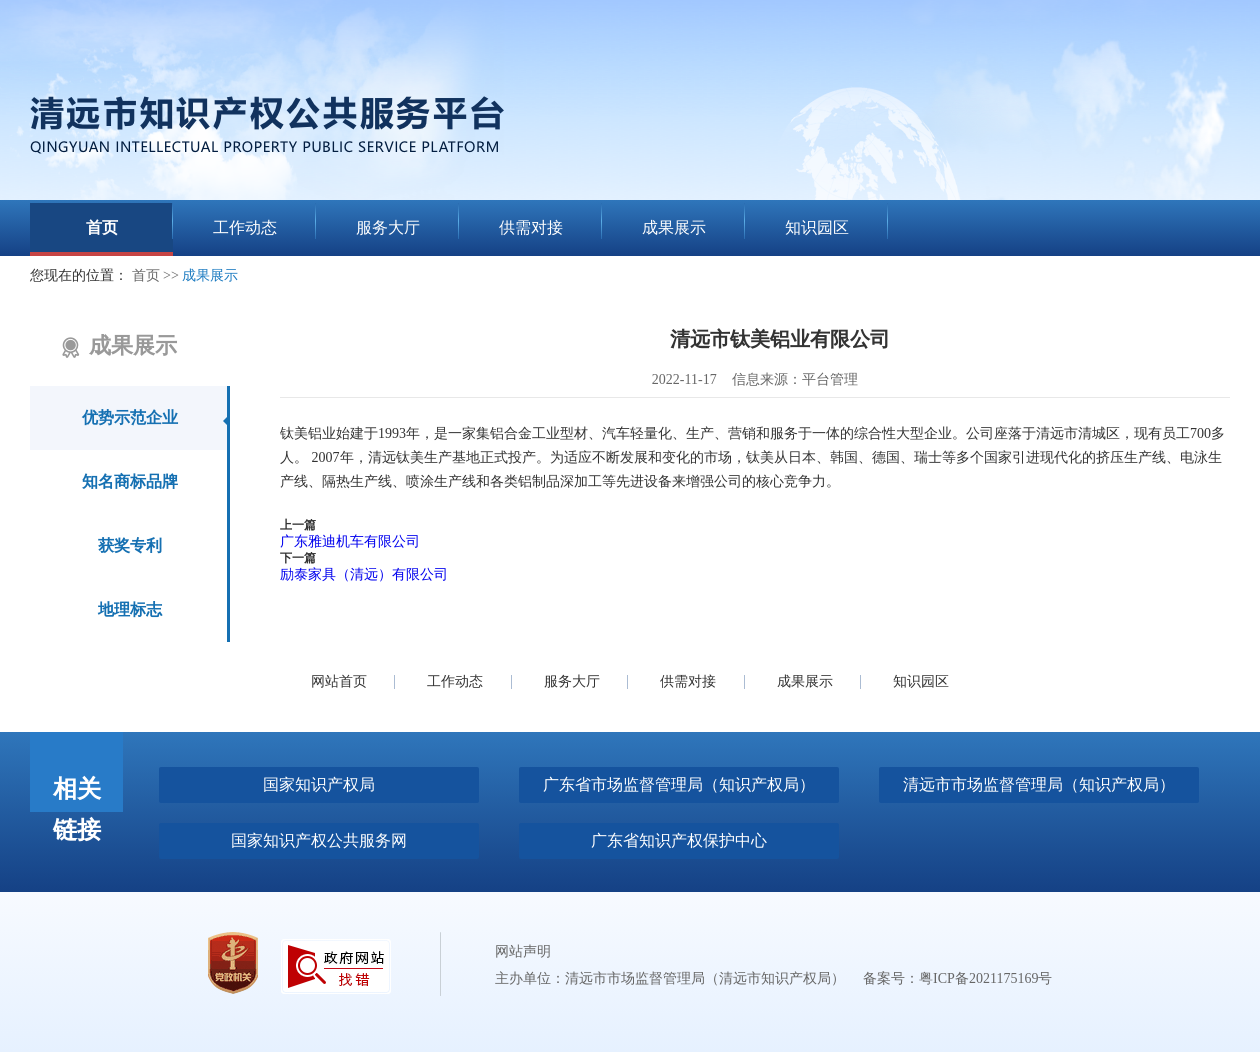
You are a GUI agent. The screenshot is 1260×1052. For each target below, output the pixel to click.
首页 (146, 275)
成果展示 (210, 275)
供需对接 (688, 681)
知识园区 (921, 681)
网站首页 (339, 681)
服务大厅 (572, 681)
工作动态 (455, 681)
